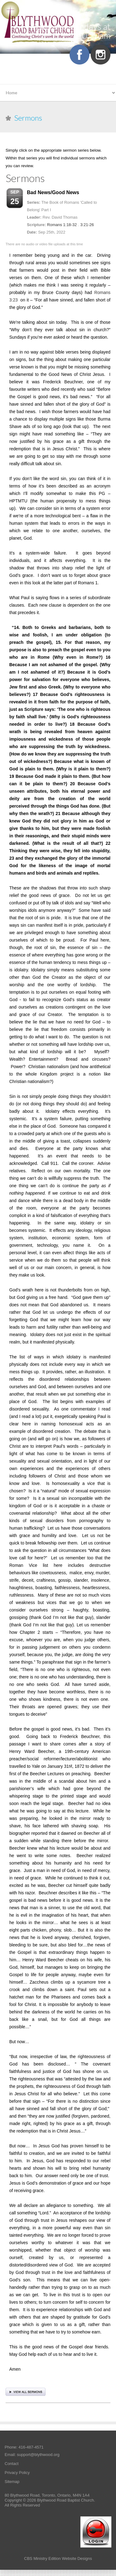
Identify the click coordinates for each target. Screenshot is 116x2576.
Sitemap (12, 2481)
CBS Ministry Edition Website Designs (58, 2558)
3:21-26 (87, 224)
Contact (12, 2463)
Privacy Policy (17, 2472)
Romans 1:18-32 (62, 224)
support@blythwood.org (38, 2454)
